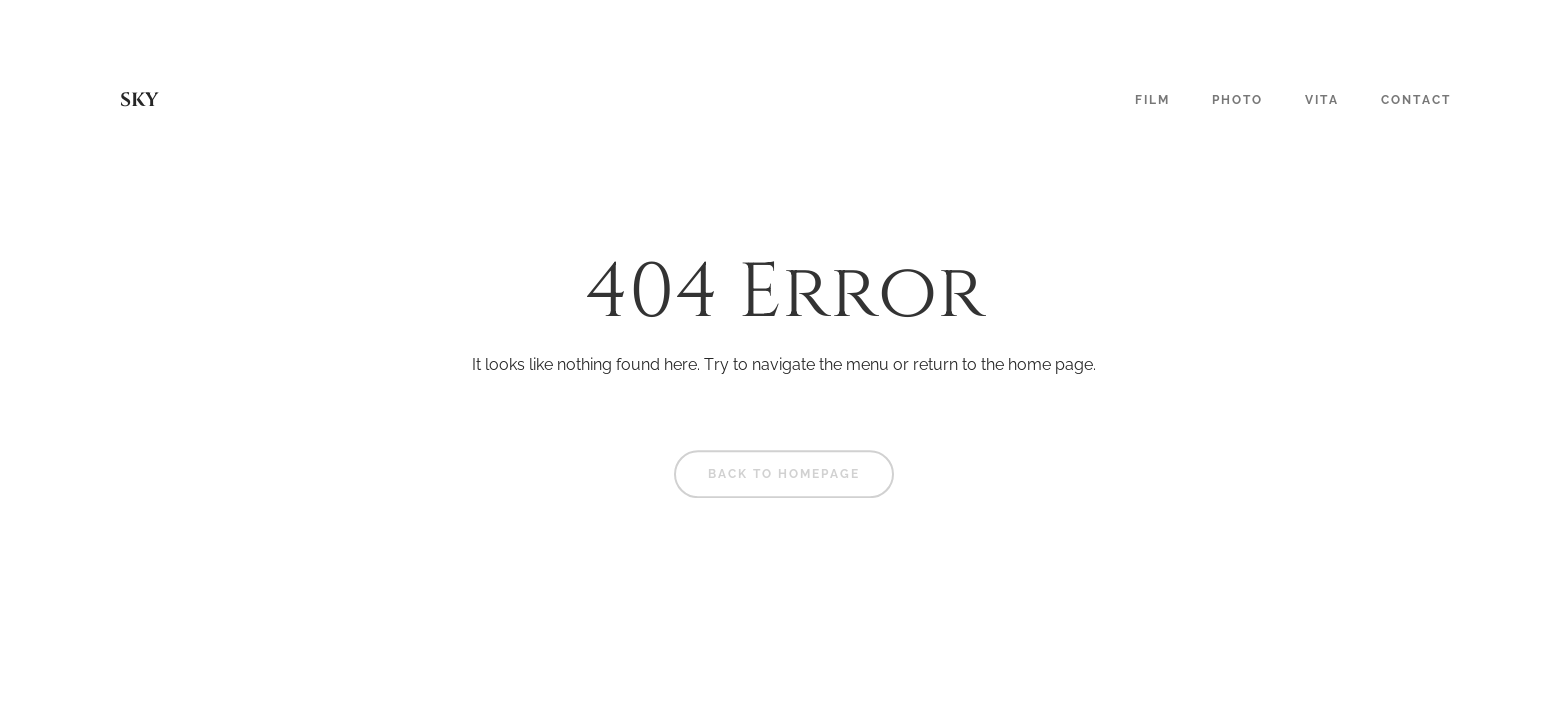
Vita (1322, 99)
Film (1152, 99)
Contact (1416, 99)
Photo (1237, 99)
